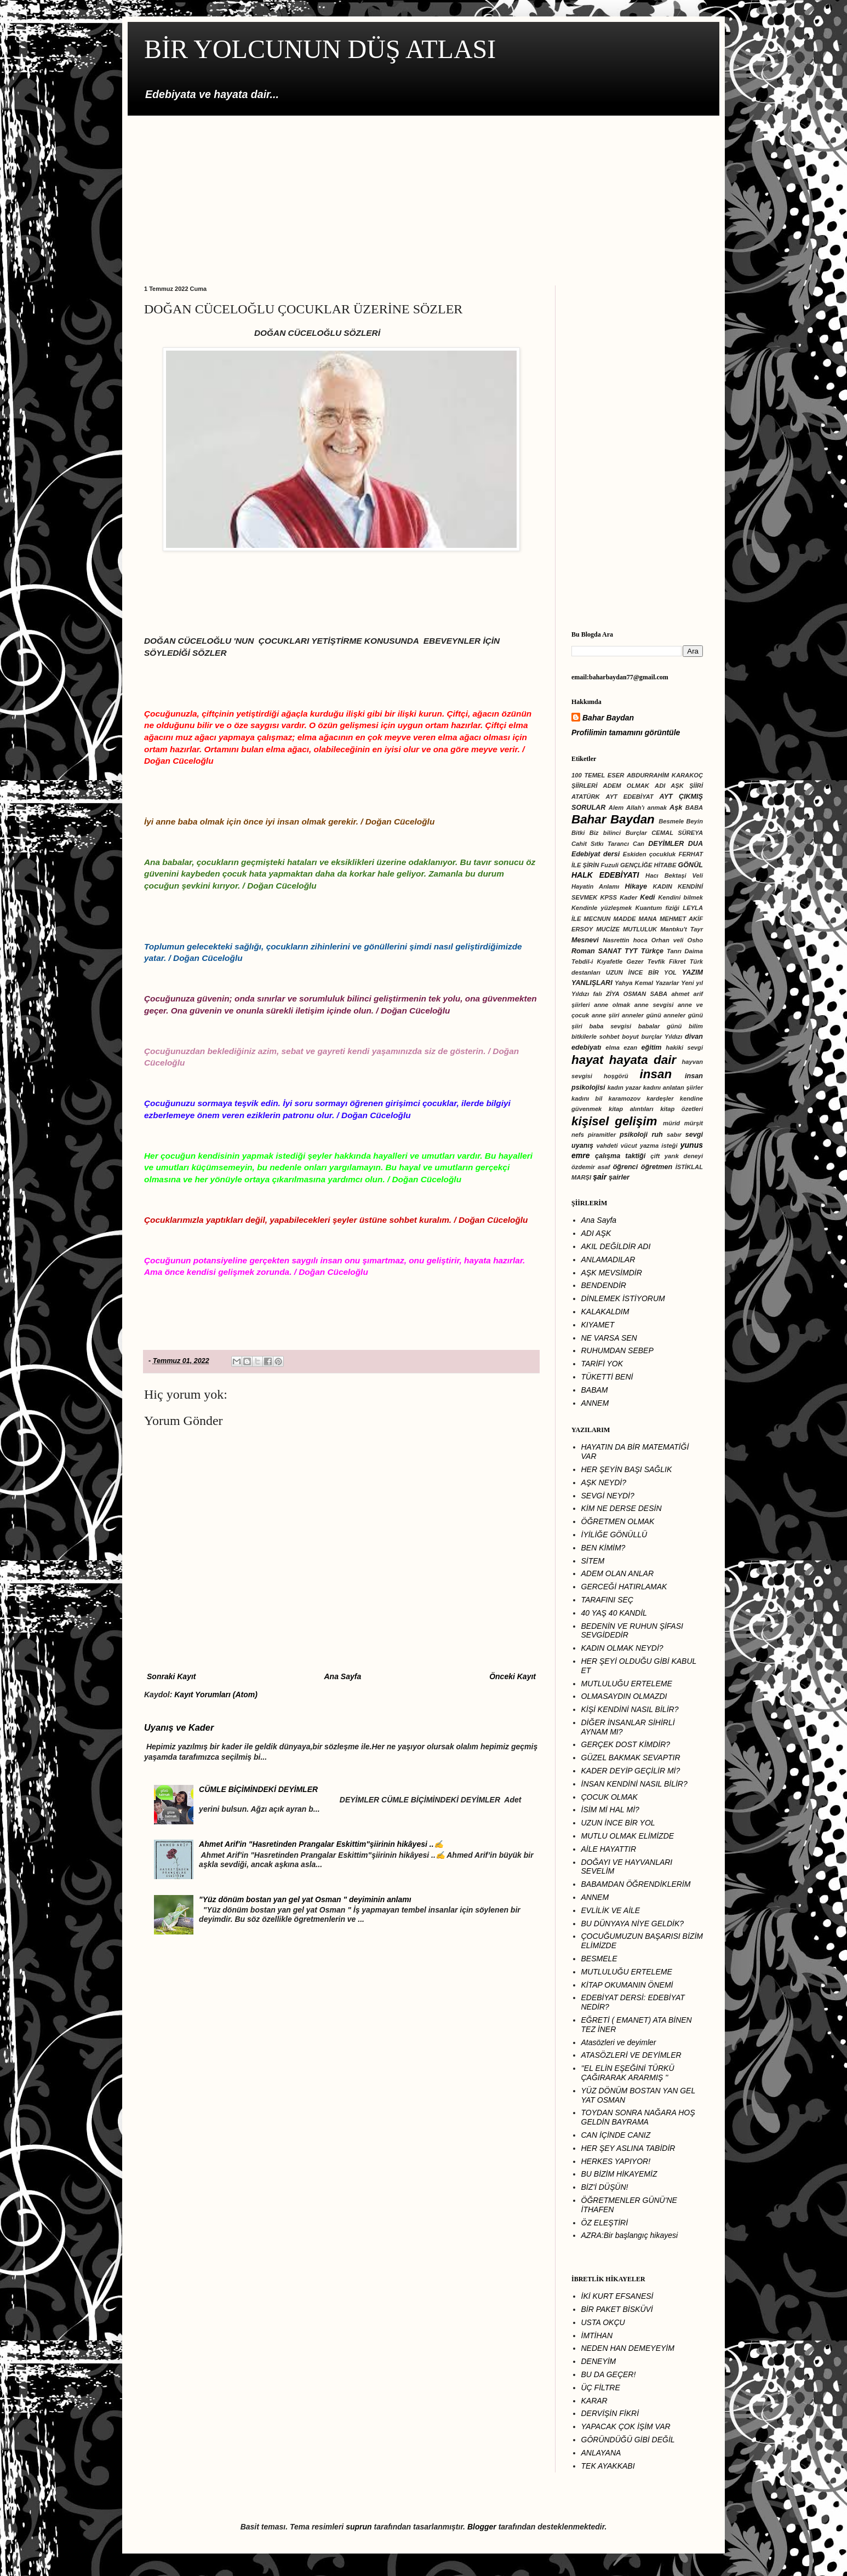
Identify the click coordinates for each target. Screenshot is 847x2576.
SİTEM (593, 1560)
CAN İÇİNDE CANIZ (616, 2135)
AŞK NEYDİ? (603, 1482)
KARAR (594, 2400)
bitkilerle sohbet (595, 1036)
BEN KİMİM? (603, 1547)
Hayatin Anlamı (595, 886)
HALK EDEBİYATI (605, 875)
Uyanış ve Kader (179, 1727)
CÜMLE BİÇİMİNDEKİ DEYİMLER (258, 1789)
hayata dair (642, 1060)
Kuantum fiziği (657, 908)
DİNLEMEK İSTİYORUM (623, 1298)
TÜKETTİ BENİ (607, 1376)
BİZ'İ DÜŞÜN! (604, 2187)
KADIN (662, 886)
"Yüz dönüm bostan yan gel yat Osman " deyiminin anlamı (305, 1899)
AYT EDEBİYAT (629, 796)
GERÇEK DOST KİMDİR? (626, 1744)
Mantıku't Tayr (681, 929)
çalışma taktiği (620, 1156)
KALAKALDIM (605, 1311)
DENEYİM (598, 2361)
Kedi (647, 897)
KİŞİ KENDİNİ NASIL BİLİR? (630, 1709)
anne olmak (612, 1004)
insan (656, 1074)
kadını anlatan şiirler (673, 1087)
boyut (630, 1036)
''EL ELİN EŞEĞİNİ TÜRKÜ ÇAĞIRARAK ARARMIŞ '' (627, 2073)
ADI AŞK (596, 1233)
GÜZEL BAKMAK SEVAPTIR (630, 1757)
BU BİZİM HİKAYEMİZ (619, 2173)
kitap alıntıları (631, 1109)
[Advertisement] (423, 192)
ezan (630, 1047)
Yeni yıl (692, 983)
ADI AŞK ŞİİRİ (679, 785)
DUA (695, 844)
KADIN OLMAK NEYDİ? (622, 1648)
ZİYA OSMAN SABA (636, 994)
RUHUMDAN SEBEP (617, 1350)
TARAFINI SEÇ (607, 1599)
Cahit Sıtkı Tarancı (600, 843)
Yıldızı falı (586, 994)
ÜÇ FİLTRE (600, 2387)
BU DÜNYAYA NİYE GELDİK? (632, 1923)
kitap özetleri (681, 1109)
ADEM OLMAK (626, 785)
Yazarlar (667, 983)
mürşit (693, 1123)
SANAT (609, 951)
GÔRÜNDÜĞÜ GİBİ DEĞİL (628, 2439)
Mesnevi (585, 940)
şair (599, 1176)
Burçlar (636, 832)
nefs (577, 1134)
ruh (656, 1134)
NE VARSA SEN (609, 1337)
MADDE (624, 918)
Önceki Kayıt (512, 1676)
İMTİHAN (597, 2335)
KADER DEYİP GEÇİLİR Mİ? (630, 1770)
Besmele (671, 821)
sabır (674, 1134)
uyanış (582, 1145)
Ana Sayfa (342, 1676)
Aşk (675, 807)
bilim (696, 1026)
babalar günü (660, 1026)
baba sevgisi (610, 1026)
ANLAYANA (601, 2452)
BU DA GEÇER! (608, 2374)
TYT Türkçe (644, 951)
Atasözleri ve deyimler (618, 2042)
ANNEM (595, 1403)
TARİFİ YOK (602, 1363)
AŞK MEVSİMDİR (611, 1272)
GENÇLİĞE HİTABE (648, 865)
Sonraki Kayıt (171, 1676)
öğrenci (625, 1167)
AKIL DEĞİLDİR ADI (616, 1246)
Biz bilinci (605, 832)
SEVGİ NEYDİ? (607, 1495)
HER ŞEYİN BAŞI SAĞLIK (626, 1469)
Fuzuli (610, 865)
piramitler (602, 1134)
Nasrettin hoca (625, 940)
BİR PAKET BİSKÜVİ (617, 2309)
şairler (619, 1177)
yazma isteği (659, 1145)
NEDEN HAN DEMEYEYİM (627, 2348)
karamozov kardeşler (640, 1098)
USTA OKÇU (603, 2322)
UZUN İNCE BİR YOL (641, 972)
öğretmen (656, 1167)
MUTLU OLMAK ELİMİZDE (627, 1835)
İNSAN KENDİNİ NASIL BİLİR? (634, 1783)
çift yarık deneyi (676, 1156)
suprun (358, 2526)
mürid (671, 1123)
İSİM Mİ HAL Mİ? (610, 1809)
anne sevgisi (654, 1004)
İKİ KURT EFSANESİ (617, 2296)
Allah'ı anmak (646, 807)
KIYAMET (598, 1324)
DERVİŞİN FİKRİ (610, 2413)
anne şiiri (606, 1015)
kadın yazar (624, 1087)
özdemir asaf (590, 1167)
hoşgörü (616, 1076)
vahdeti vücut (617, 1145)
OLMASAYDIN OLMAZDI (624, 1696)
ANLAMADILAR (608, 1259)
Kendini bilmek (680, 897)
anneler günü (641, 1015)
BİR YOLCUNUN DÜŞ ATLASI (320, 49)
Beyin (694, 821)
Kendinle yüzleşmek (601, 908)
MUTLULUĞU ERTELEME (626, 1683)
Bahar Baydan (608, 717)
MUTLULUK (640, 929)
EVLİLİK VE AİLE (610, 1910)
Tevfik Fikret (667, 961)
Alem (616, 807)
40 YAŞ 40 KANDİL (614, 1612)
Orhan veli (667, 940)
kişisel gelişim (614, 1121)
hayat (587, 1060)
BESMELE (599, 1958)
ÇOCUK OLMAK (609, 1797)
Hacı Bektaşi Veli (674, 875)
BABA (694, 807)
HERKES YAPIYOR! (616, 2161)
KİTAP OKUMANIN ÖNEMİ (627, 1984)
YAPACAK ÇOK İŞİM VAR (626, 2426)
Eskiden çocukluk (649, 854)
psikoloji (634, 1134)
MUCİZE (608, 929)
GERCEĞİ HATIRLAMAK (624, 1586)
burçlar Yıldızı (661, 1036)
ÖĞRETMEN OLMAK (618, 1521)
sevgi (694, 1134)
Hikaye (636, 886)
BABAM (594, 1390)
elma (612, 1047)
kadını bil (586, 1098)
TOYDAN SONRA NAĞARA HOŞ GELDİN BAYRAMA (638, 2117)
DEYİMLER (666, 844)
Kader (628, 897)
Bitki (578, 832)
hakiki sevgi (684, 1047)
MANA (647, 918)
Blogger (481, 2526)
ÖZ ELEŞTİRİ (604, 2222)
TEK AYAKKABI (608, 2465)
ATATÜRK (585, 796)
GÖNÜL (690, 865)
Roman (583, 951)
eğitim (651, 1047)
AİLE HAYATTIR (609, 1849)
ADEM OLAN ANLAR (617, 1573)
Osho (695, 940)
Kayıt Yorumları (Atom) (215, 1694)
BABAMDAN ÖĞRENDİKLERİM (636, 1884)
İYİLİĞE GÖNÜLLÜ (614, 1534)
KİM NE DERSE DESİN (621, 1508)
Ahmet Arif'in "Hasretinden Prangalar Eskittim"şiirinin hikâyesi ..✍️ (321, 1844)
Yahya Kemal (634, 983)
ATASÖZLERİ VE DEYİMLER (631, 2055)
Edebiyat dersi (595, 854)
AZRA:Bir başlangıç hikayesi (629, 2235)
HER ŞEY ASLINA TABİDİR (628, 2148)
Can (638, 843)
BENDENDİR (603, 1285)
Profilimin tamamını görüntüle (625, 732)
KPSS (608, 897)
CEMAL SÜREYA (677, 832)
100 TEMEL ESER (597, 775)
